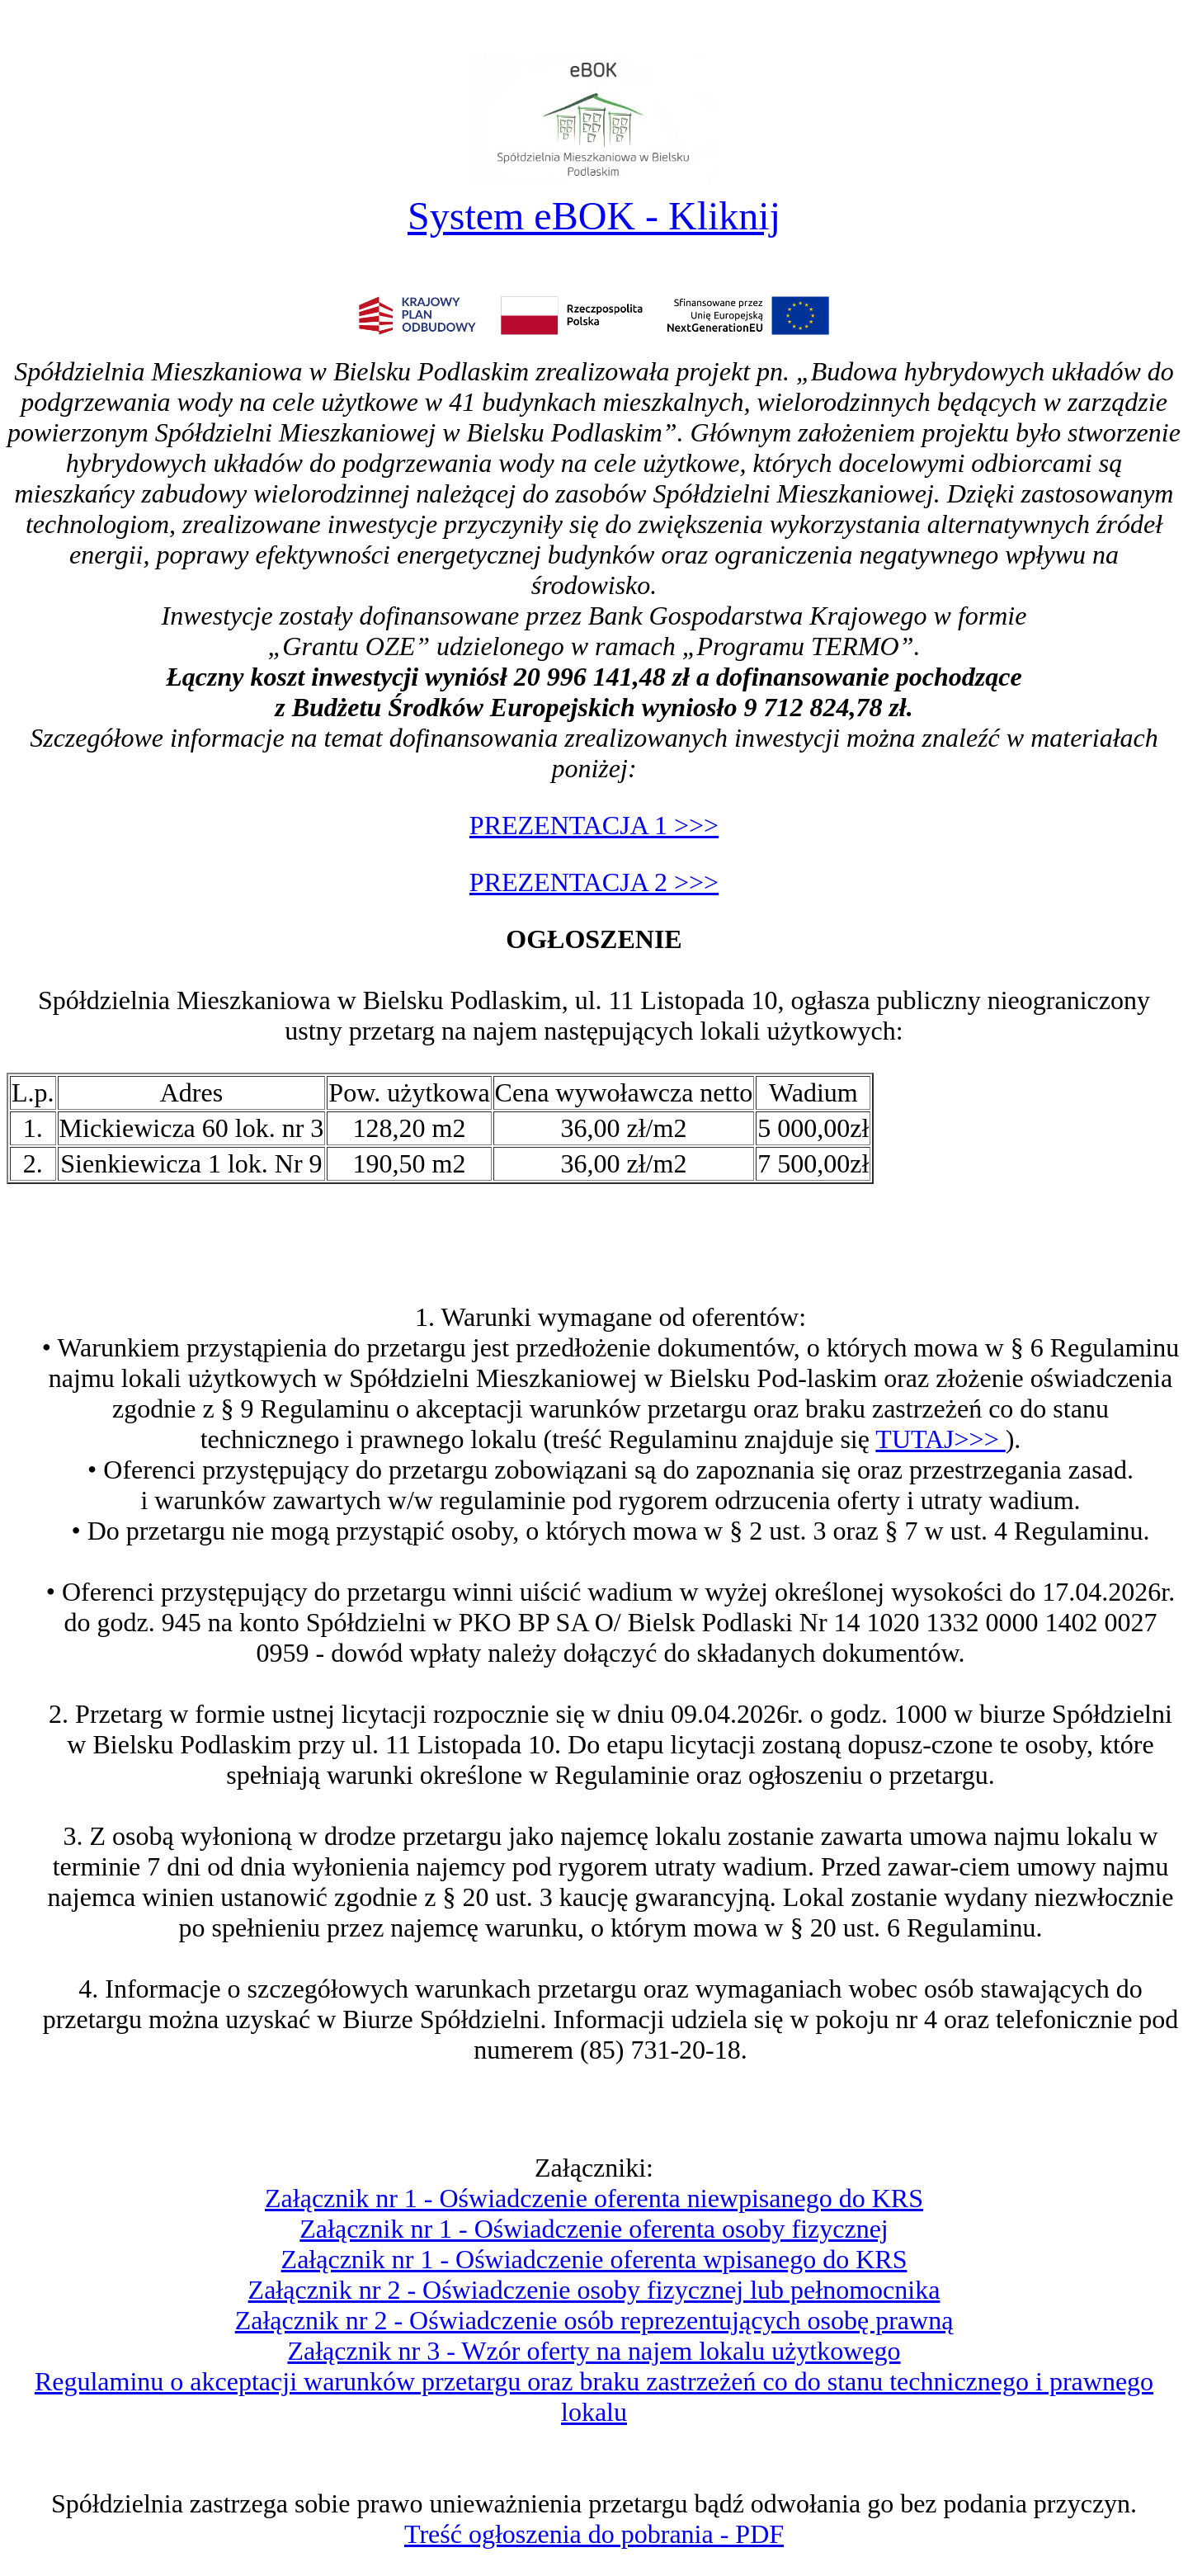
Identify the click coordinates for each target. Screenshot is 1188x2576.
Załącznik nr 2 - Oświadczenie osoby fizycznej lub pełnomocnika (594, 2290)
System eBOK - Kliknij (594, 216)
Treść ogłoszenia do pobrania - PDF (594, 2534)
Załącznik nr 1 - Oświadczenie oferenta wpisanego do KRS (594, 2259)
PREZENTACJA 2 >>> (594, 882)
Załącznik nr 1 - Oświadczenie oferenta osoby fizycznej (593, 2228)
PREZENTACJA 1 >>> (594, 825)
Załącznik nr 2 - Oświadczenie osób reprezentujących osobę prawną (594, 2320)
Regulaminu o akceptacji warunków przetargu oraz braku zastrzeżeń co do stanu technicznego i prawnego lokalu (594, 2396)
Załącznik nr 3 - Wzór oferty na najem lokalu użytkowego (593, 2351)
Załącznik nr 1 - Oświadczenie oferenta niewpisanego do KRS (594, 2198)
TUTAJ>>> (940, 1439)
